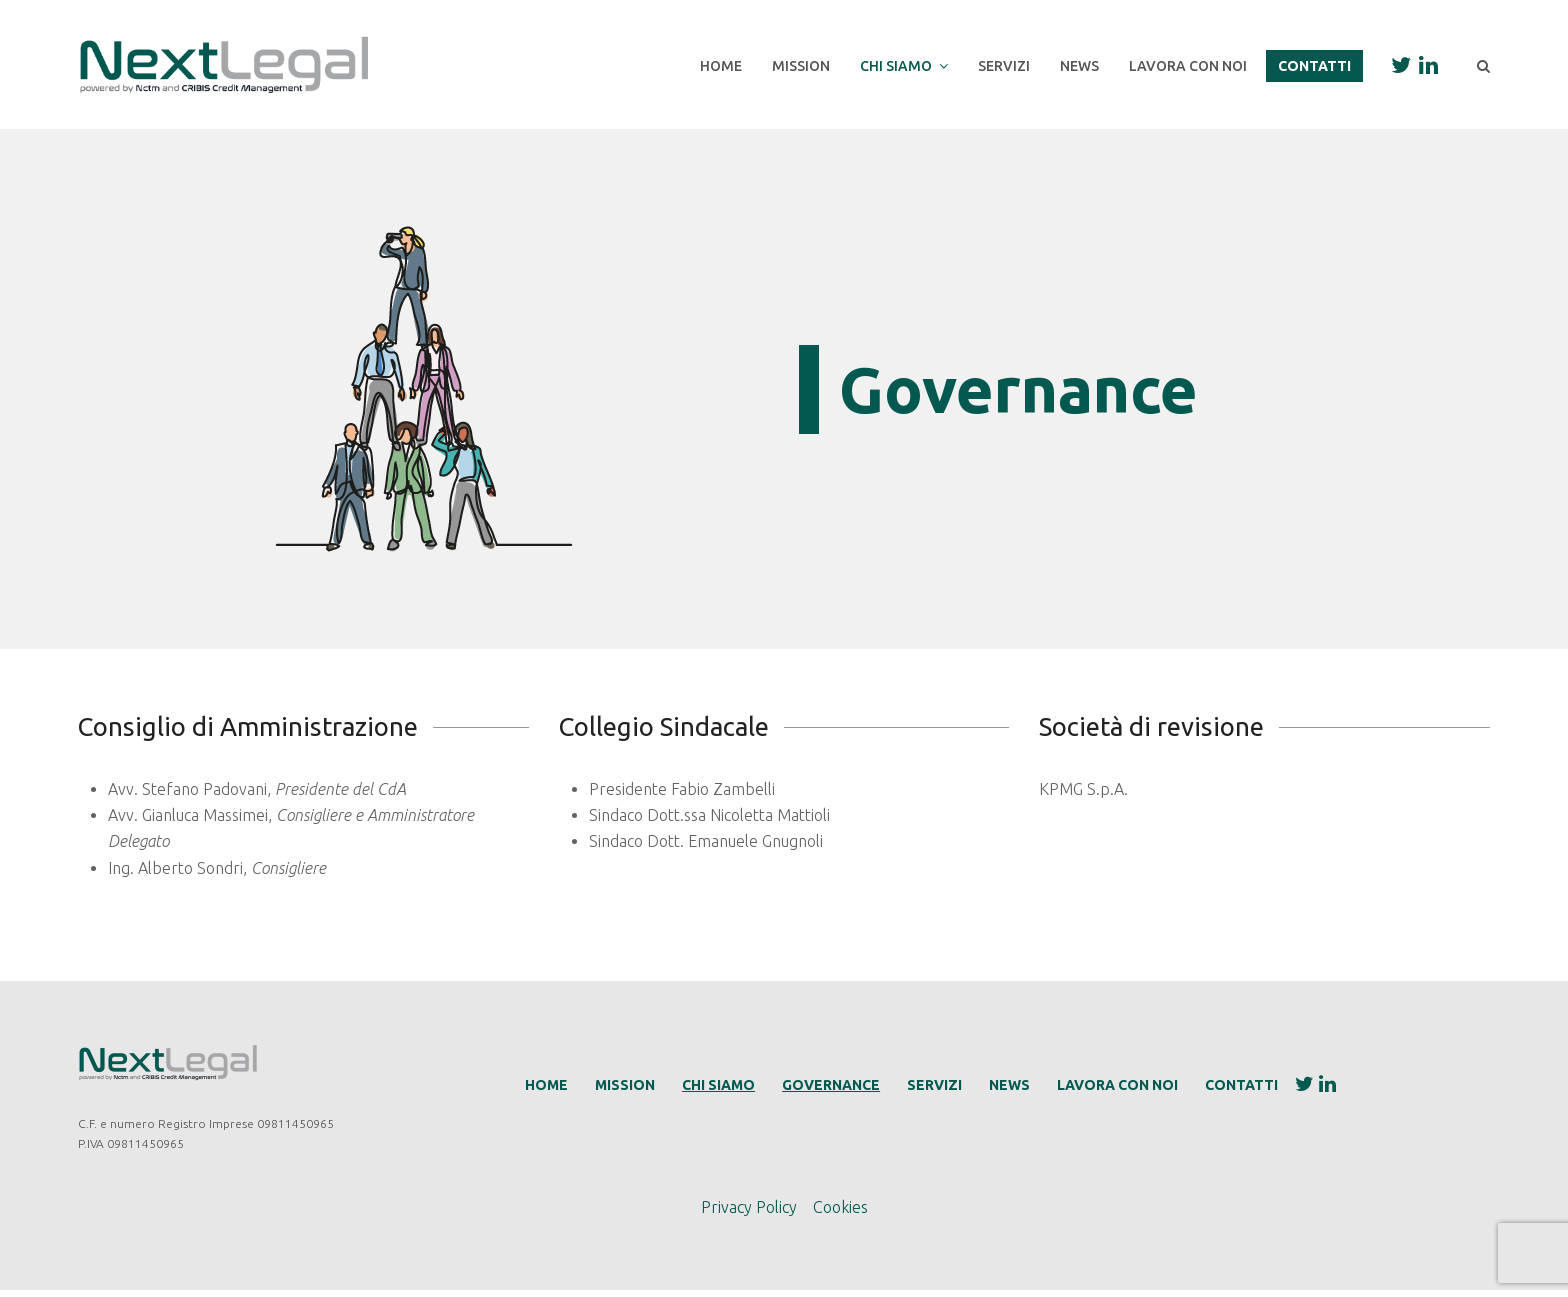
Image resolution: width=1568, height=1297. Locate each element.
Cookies (840, 1213)
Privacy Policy (749, 1213)
